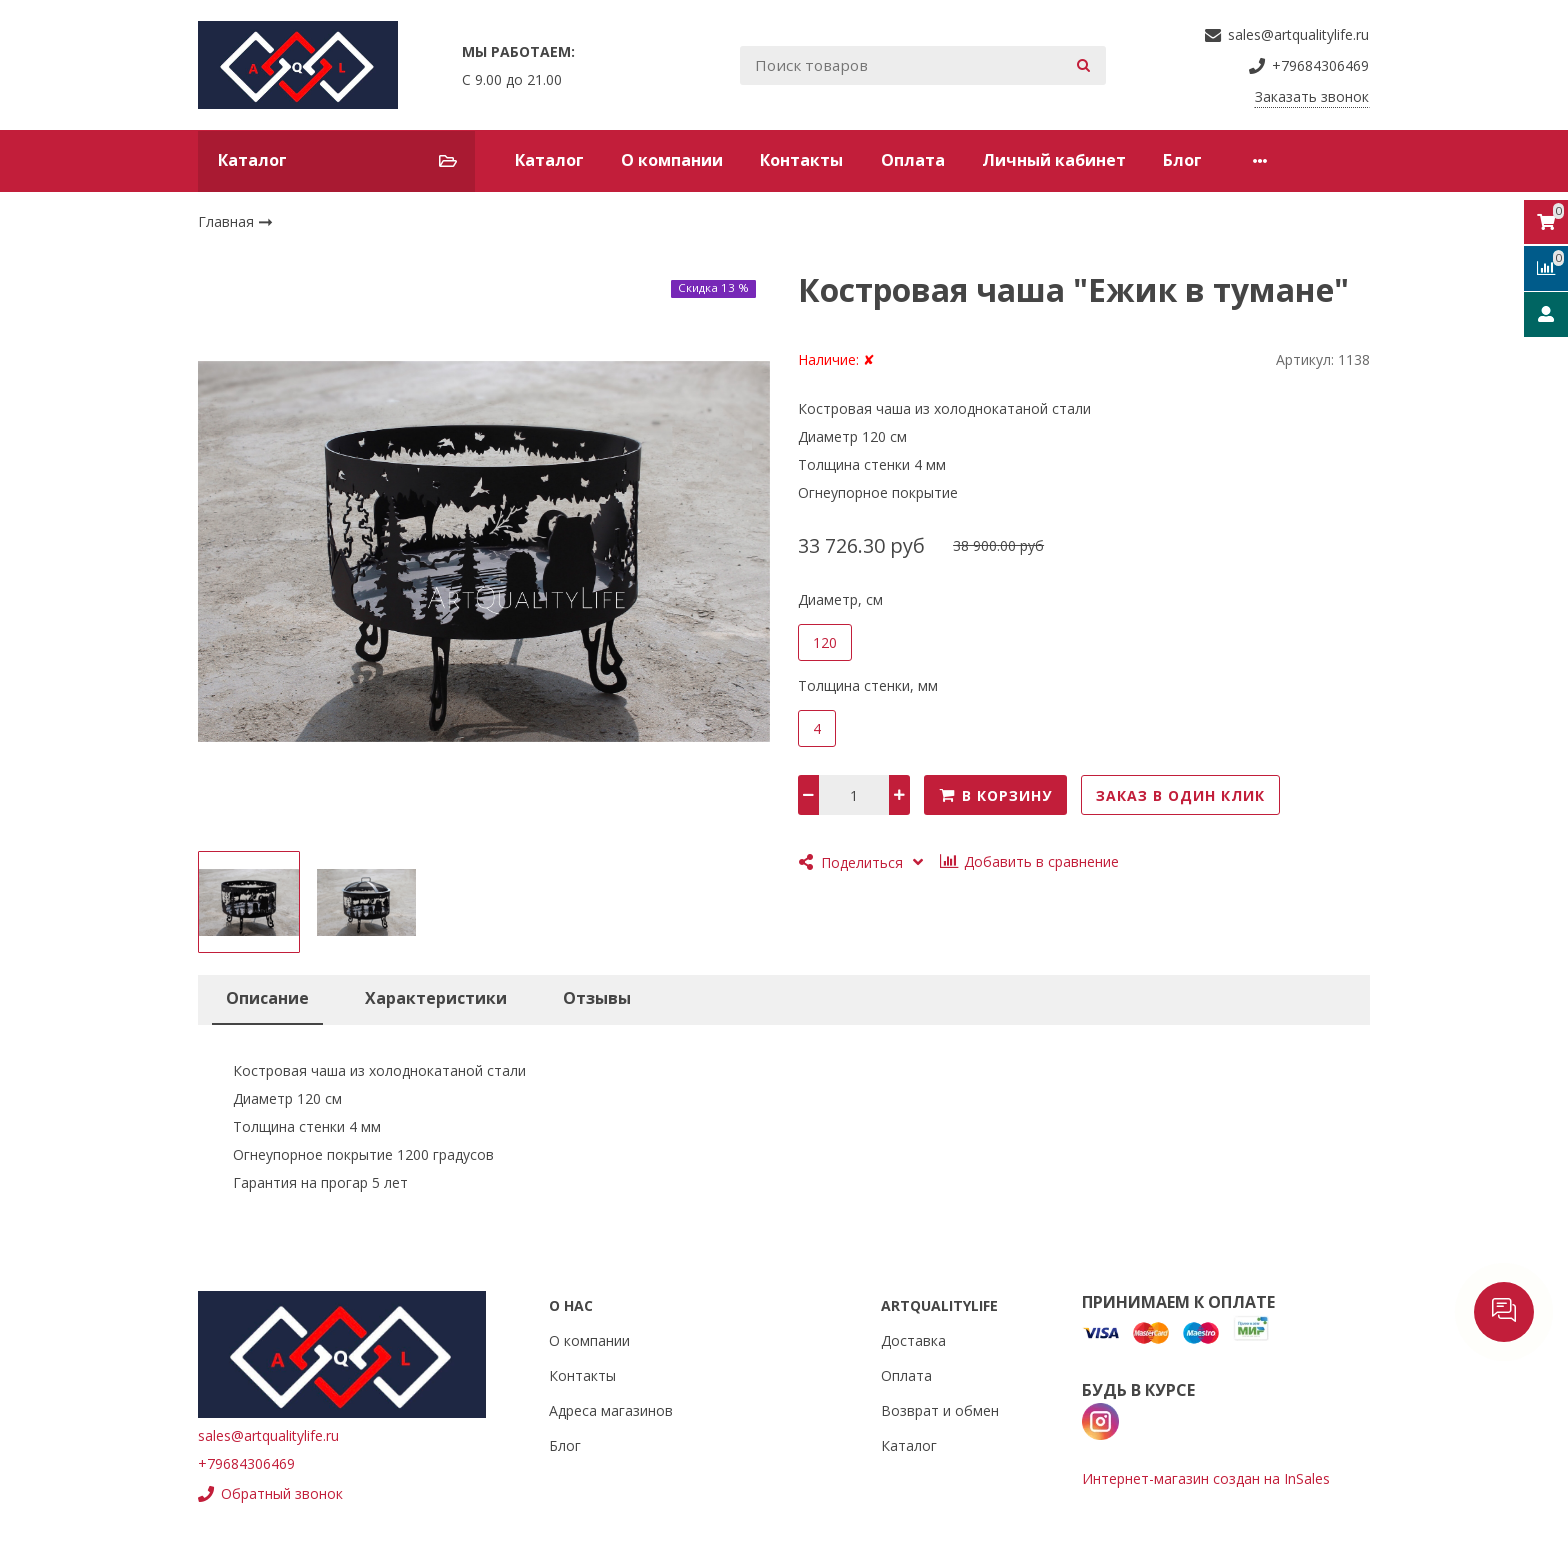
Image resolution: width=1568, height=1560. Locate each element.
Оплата (913, 160)
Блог (1182, 160)
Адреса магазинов (611, 1410)
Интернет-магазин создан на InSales (1206, 1478)
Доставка (913, 1340)
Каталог (549, 160)
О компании (672, 160)
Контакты (801, 160)
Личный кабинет (1054, 160)
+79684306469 (246, 1463)
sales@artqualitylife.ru (268, 1435)
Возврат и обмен (940, 1410)
